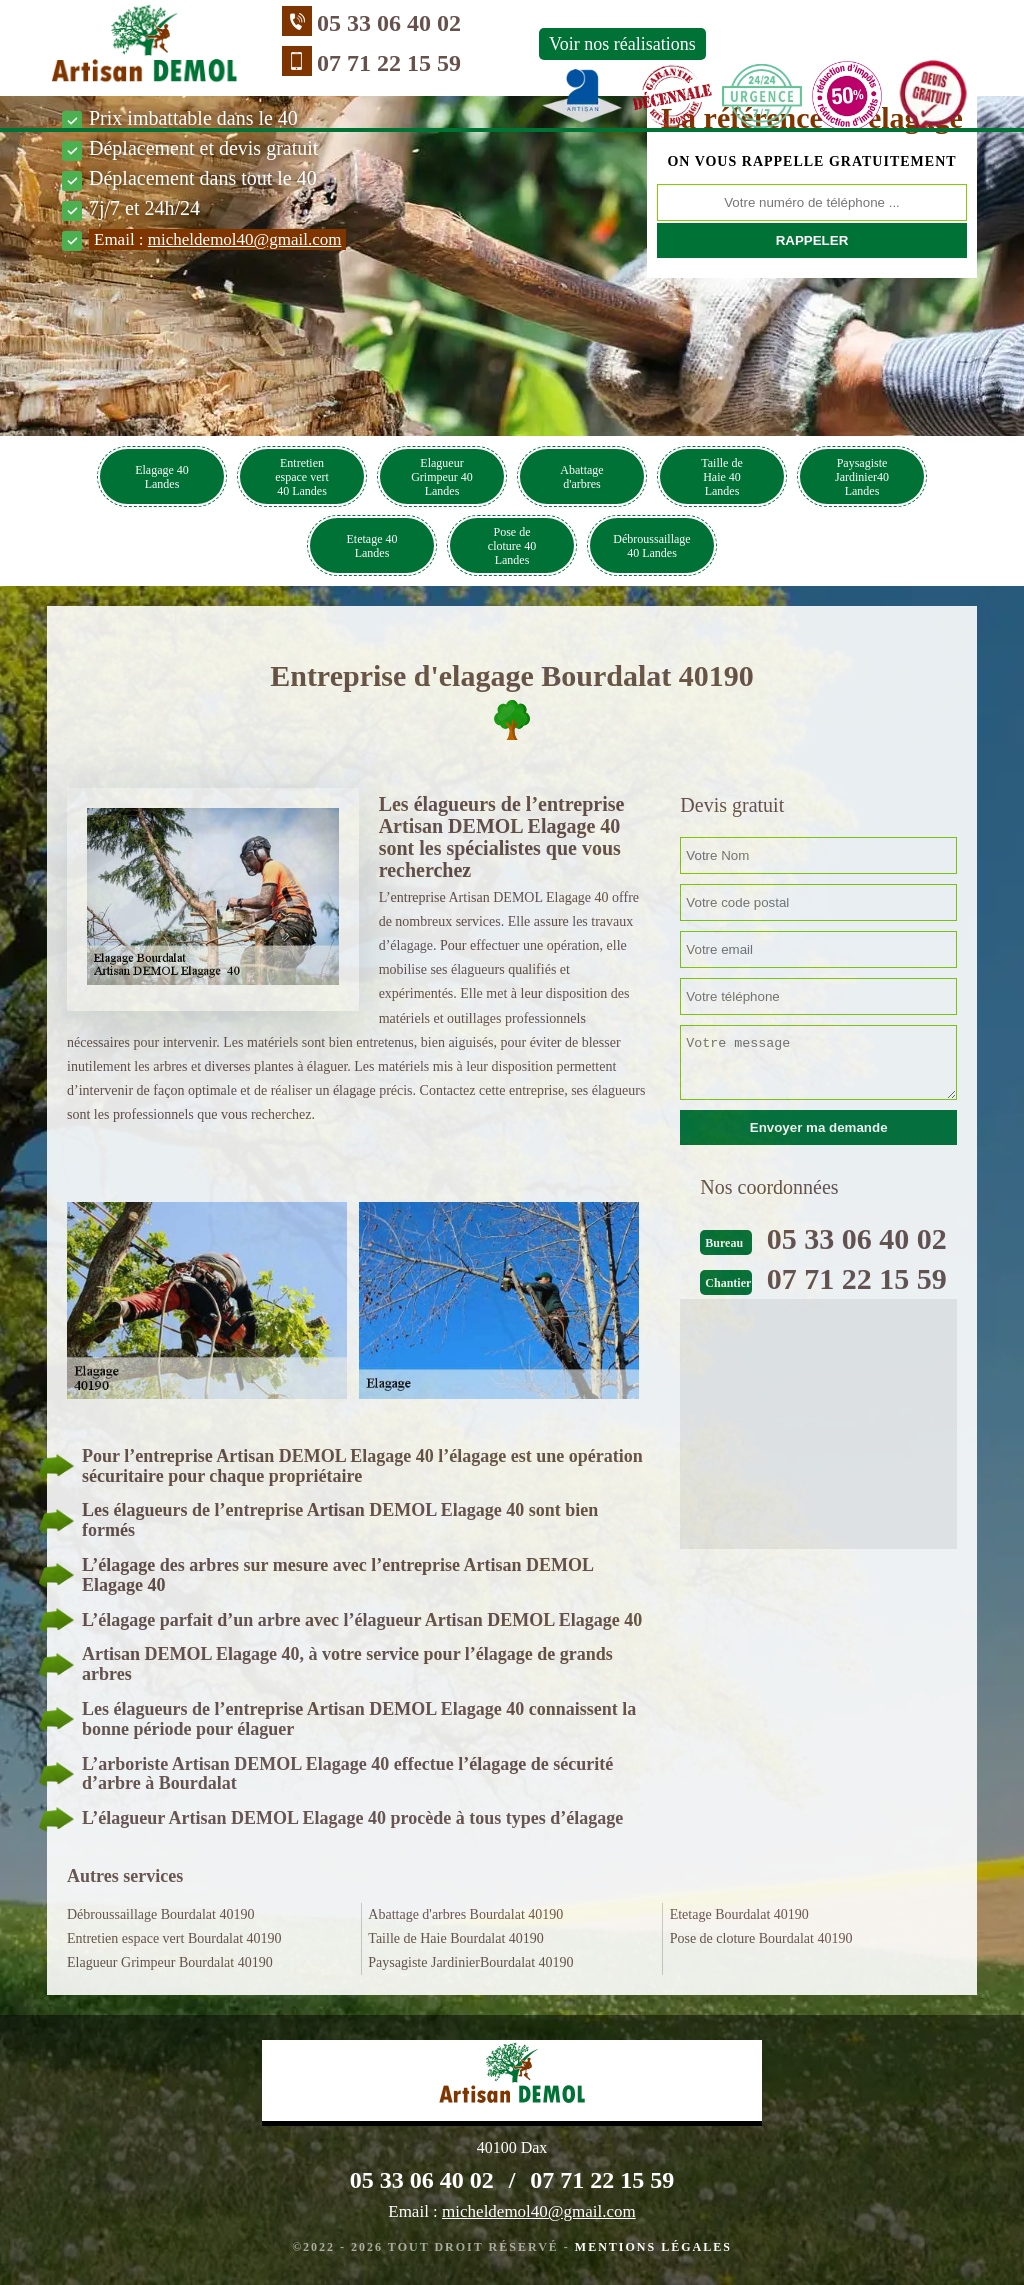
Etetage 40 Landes (372, 546)
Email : (217, 239)
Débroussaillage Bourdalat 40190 (160, 1914)
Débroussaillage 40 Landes (651, 546)
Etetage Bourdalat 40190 (739, 1914)
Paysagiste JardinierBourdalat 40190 (470, 1962)
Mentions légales (653, 2247)
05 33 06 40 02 (389, 23)
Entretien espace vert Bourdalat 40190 (174, 1938)
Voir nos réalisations (622, 44)
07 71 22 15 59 (389, 63)
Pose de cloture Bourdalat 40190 (761, 1938)
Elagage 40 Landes (162, 477)
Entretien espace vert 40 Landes (302, 477)
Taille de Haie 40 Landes (721, 477)
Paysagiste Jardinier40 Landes (862, 477)
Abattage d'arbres (581, 477)
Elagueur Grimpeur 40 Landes (442, 477)
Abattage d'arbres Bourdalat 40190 (465, 1914)
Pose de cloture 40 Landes (512, 546)
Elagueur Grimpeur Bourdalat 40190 (170, 1962)
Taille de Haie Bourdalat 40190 (456, 1938)
